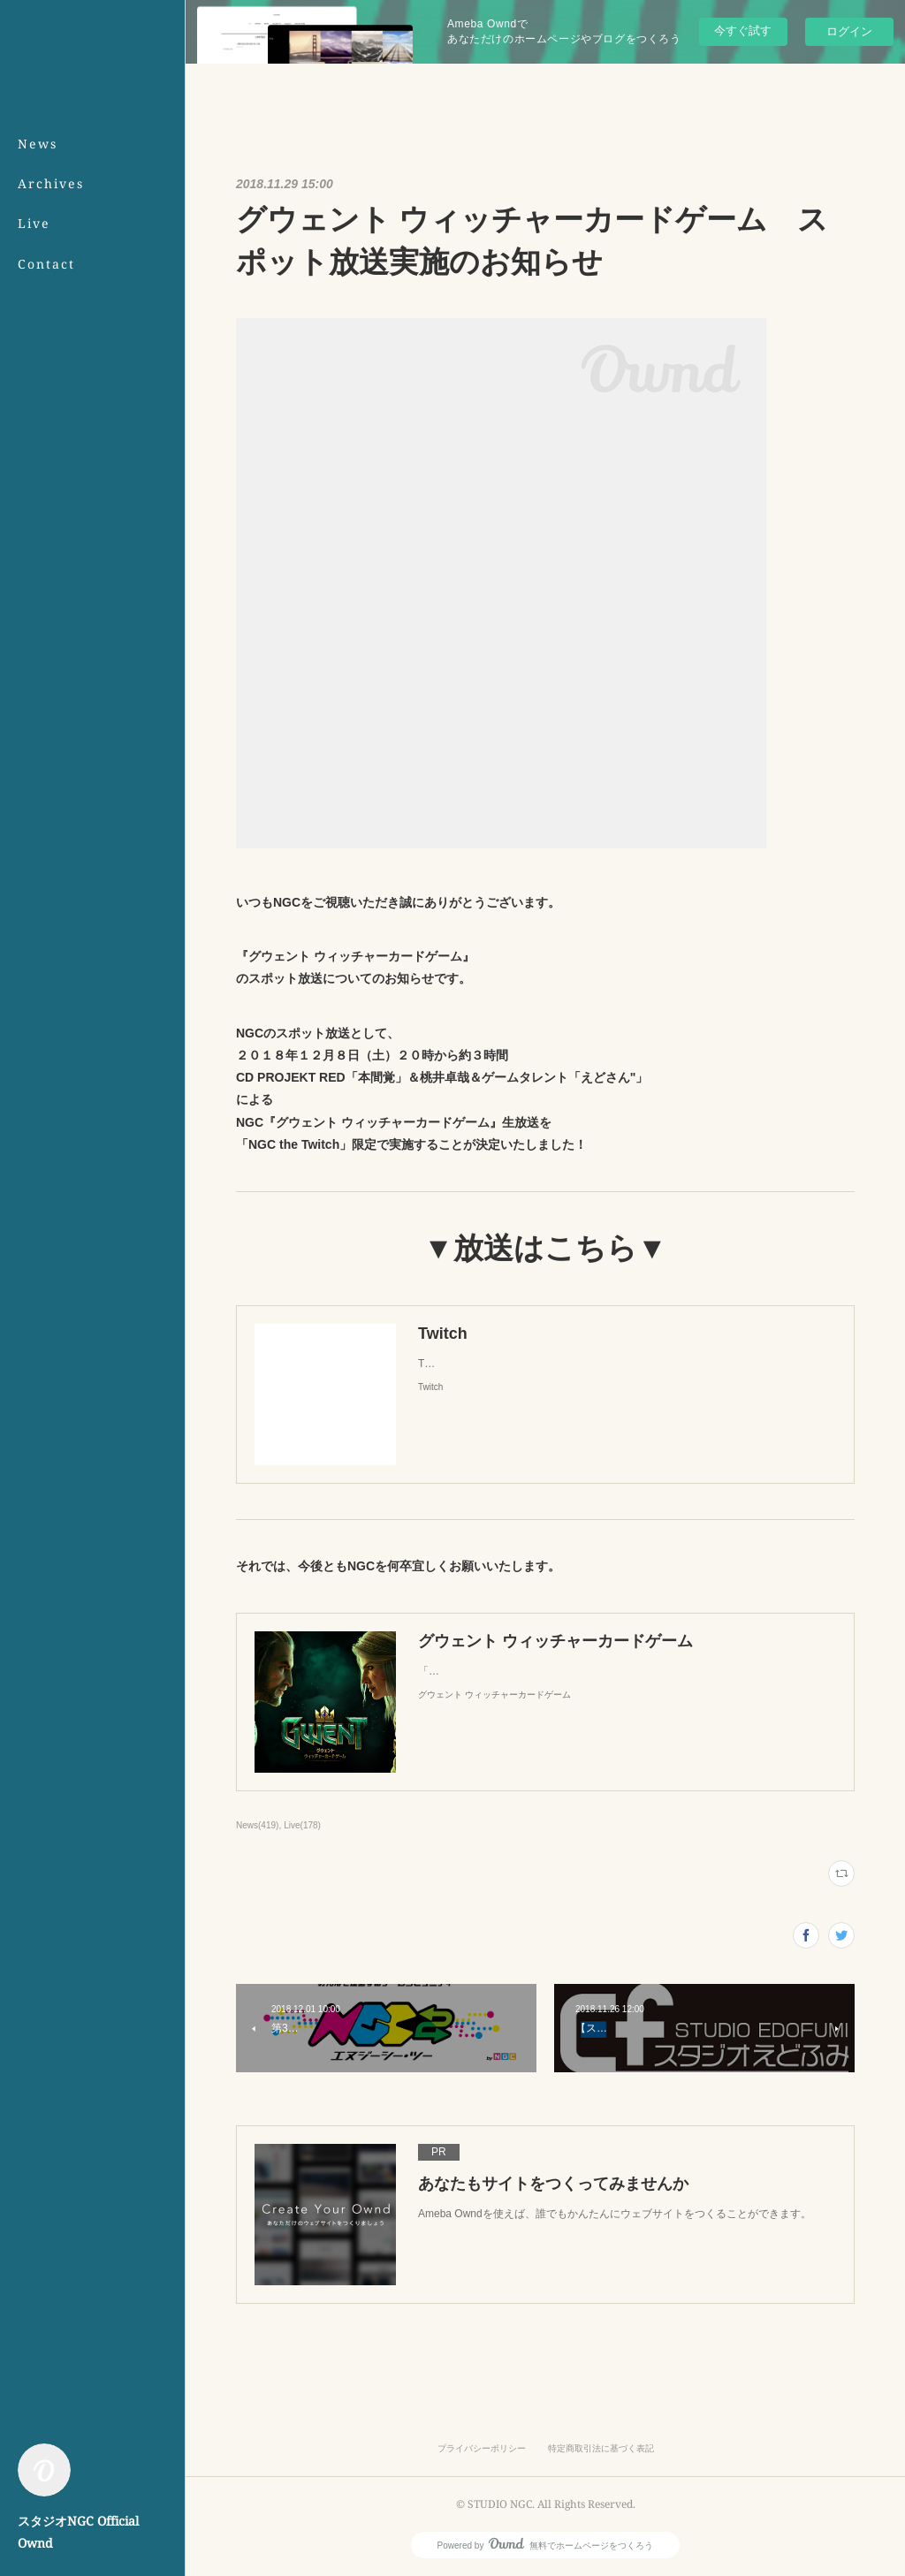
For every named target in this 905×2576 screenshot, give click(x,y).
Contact (46, 263)
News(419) (257, 1825)
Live (34, 223)
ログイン (849, 31)
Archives (51, 183)
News (37, 143)
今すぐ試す (743, 30)
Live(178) (302, 1825)
